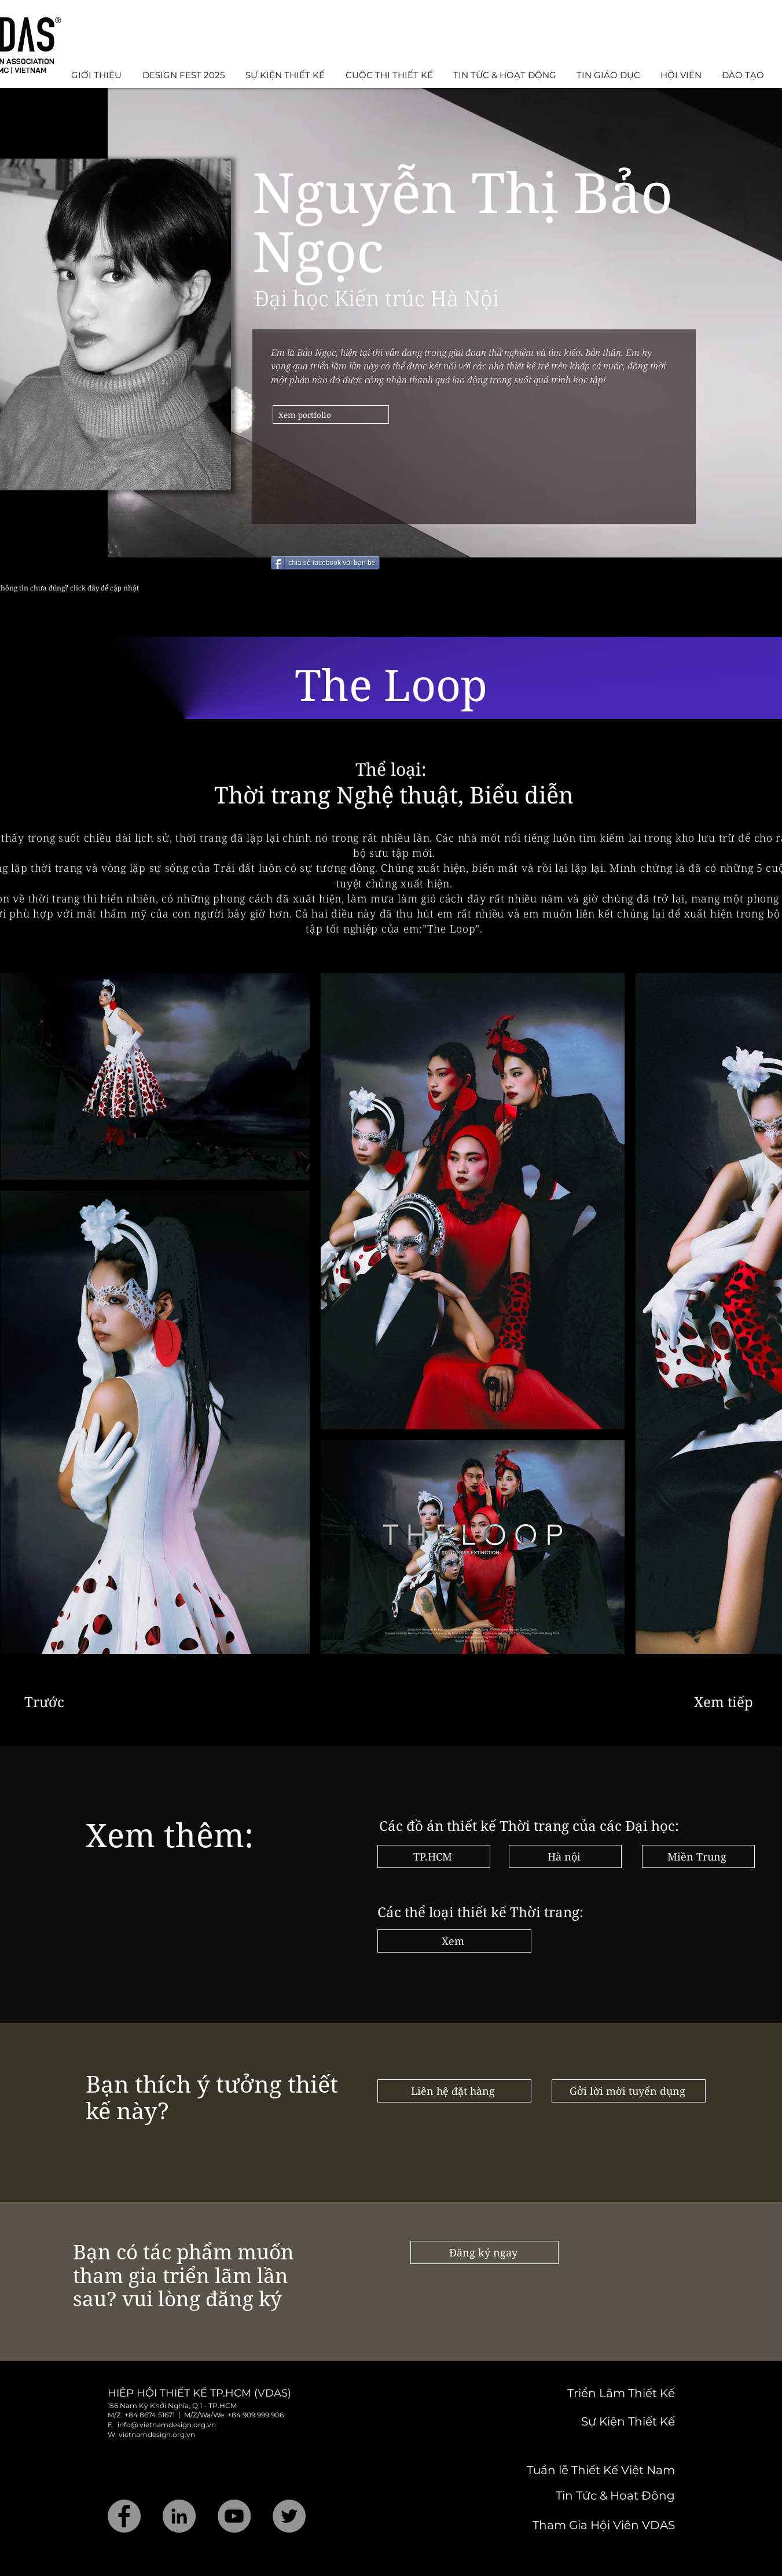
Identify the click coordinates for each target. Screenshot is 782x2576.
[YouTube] (234, 2516)
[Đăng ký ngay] (484, 2252)
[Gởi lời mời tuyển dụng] (629, 2090)
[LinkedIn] (179, 2516)
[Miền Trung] (698, 1856)
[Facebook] (124, 2516)
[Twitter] (289, 2516)
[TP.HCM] (433, 1856)
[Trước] (62, 1701)
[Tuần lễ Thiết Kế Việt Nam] (586, 2470)
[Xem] (454, 1941)
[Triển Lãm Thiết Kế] (576, 2393)
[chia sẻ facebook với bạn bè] (325, 563)
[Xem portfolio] (331, 414)
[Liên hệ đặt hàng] (454, 2090)
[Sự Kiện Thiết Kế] (593, 2421)
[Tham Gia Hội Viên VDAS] (588, 2525)
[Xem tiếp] (726, 1701)
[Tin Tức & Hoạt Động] (588, 2495)
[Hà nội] (565, 1856)
